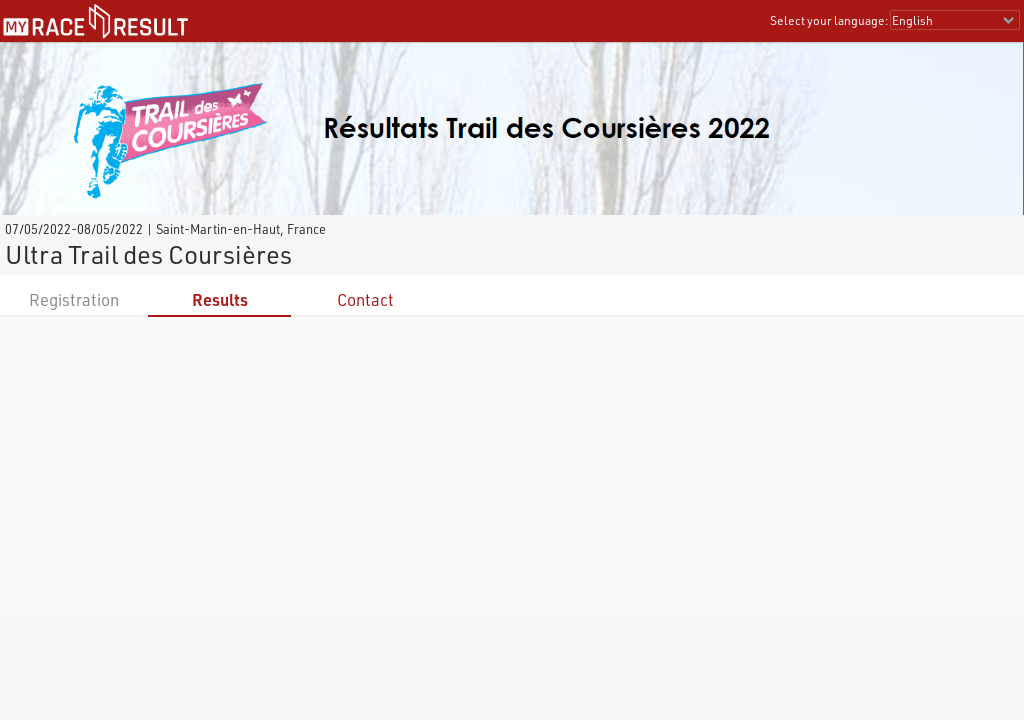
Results (220, 299)
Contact (365, 299)
